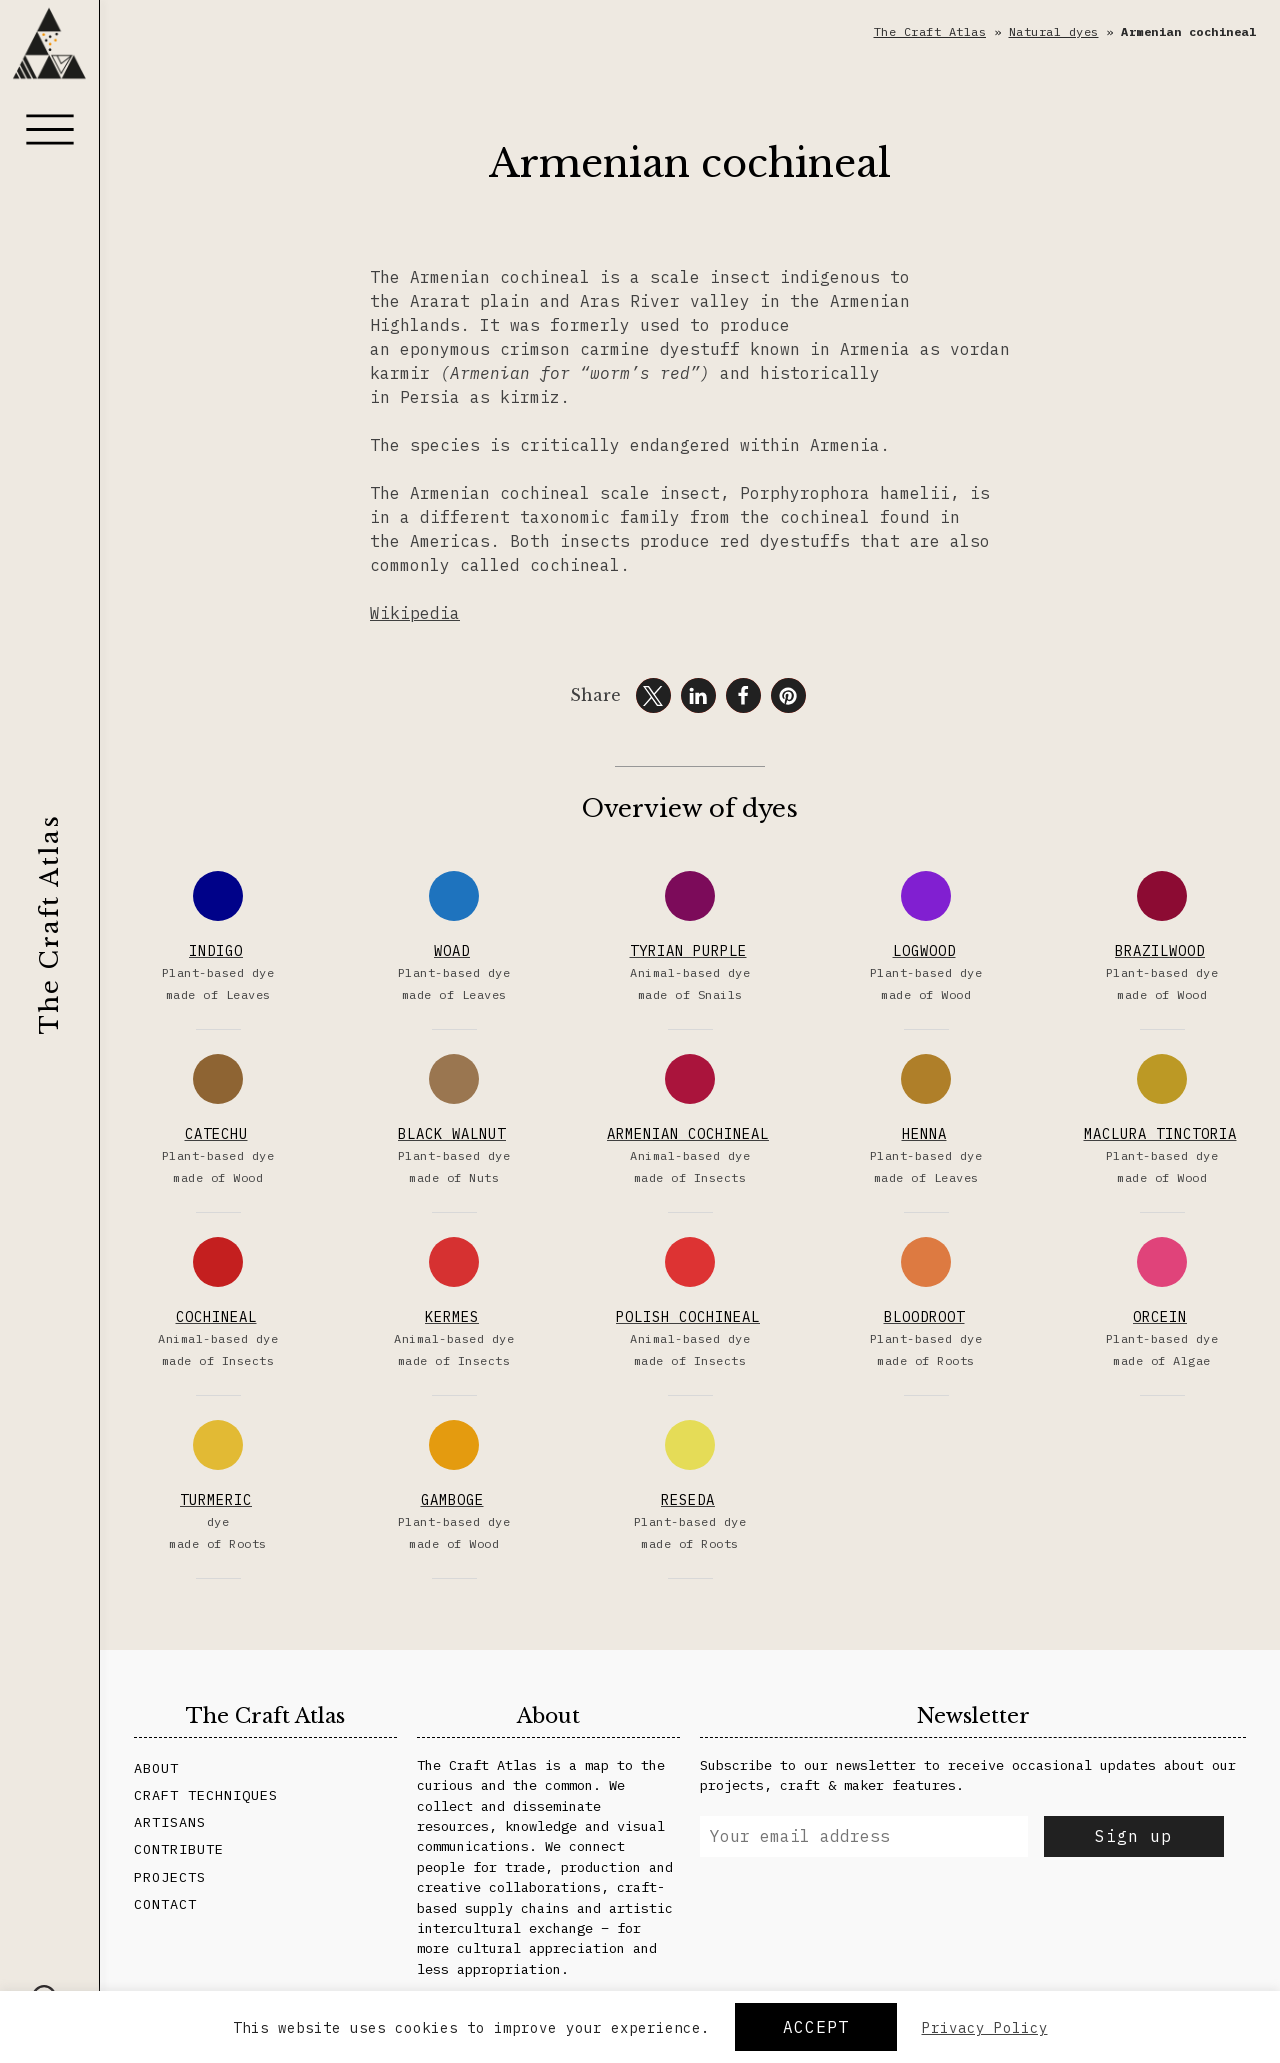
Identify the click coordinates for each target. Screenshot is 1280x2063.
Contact (165, 1904)
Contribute (179, 1849)
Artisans (170, 1822)
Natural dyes (1054, 31)
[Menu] (50, 129)
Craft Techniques (206, 1795)
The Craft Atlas (49, 924)
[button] (653, 695)
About (156, 1768)
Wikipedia (415, 613)
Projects (170, 1877)
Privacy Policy (985, 2028)
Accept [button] (816, 2027)
